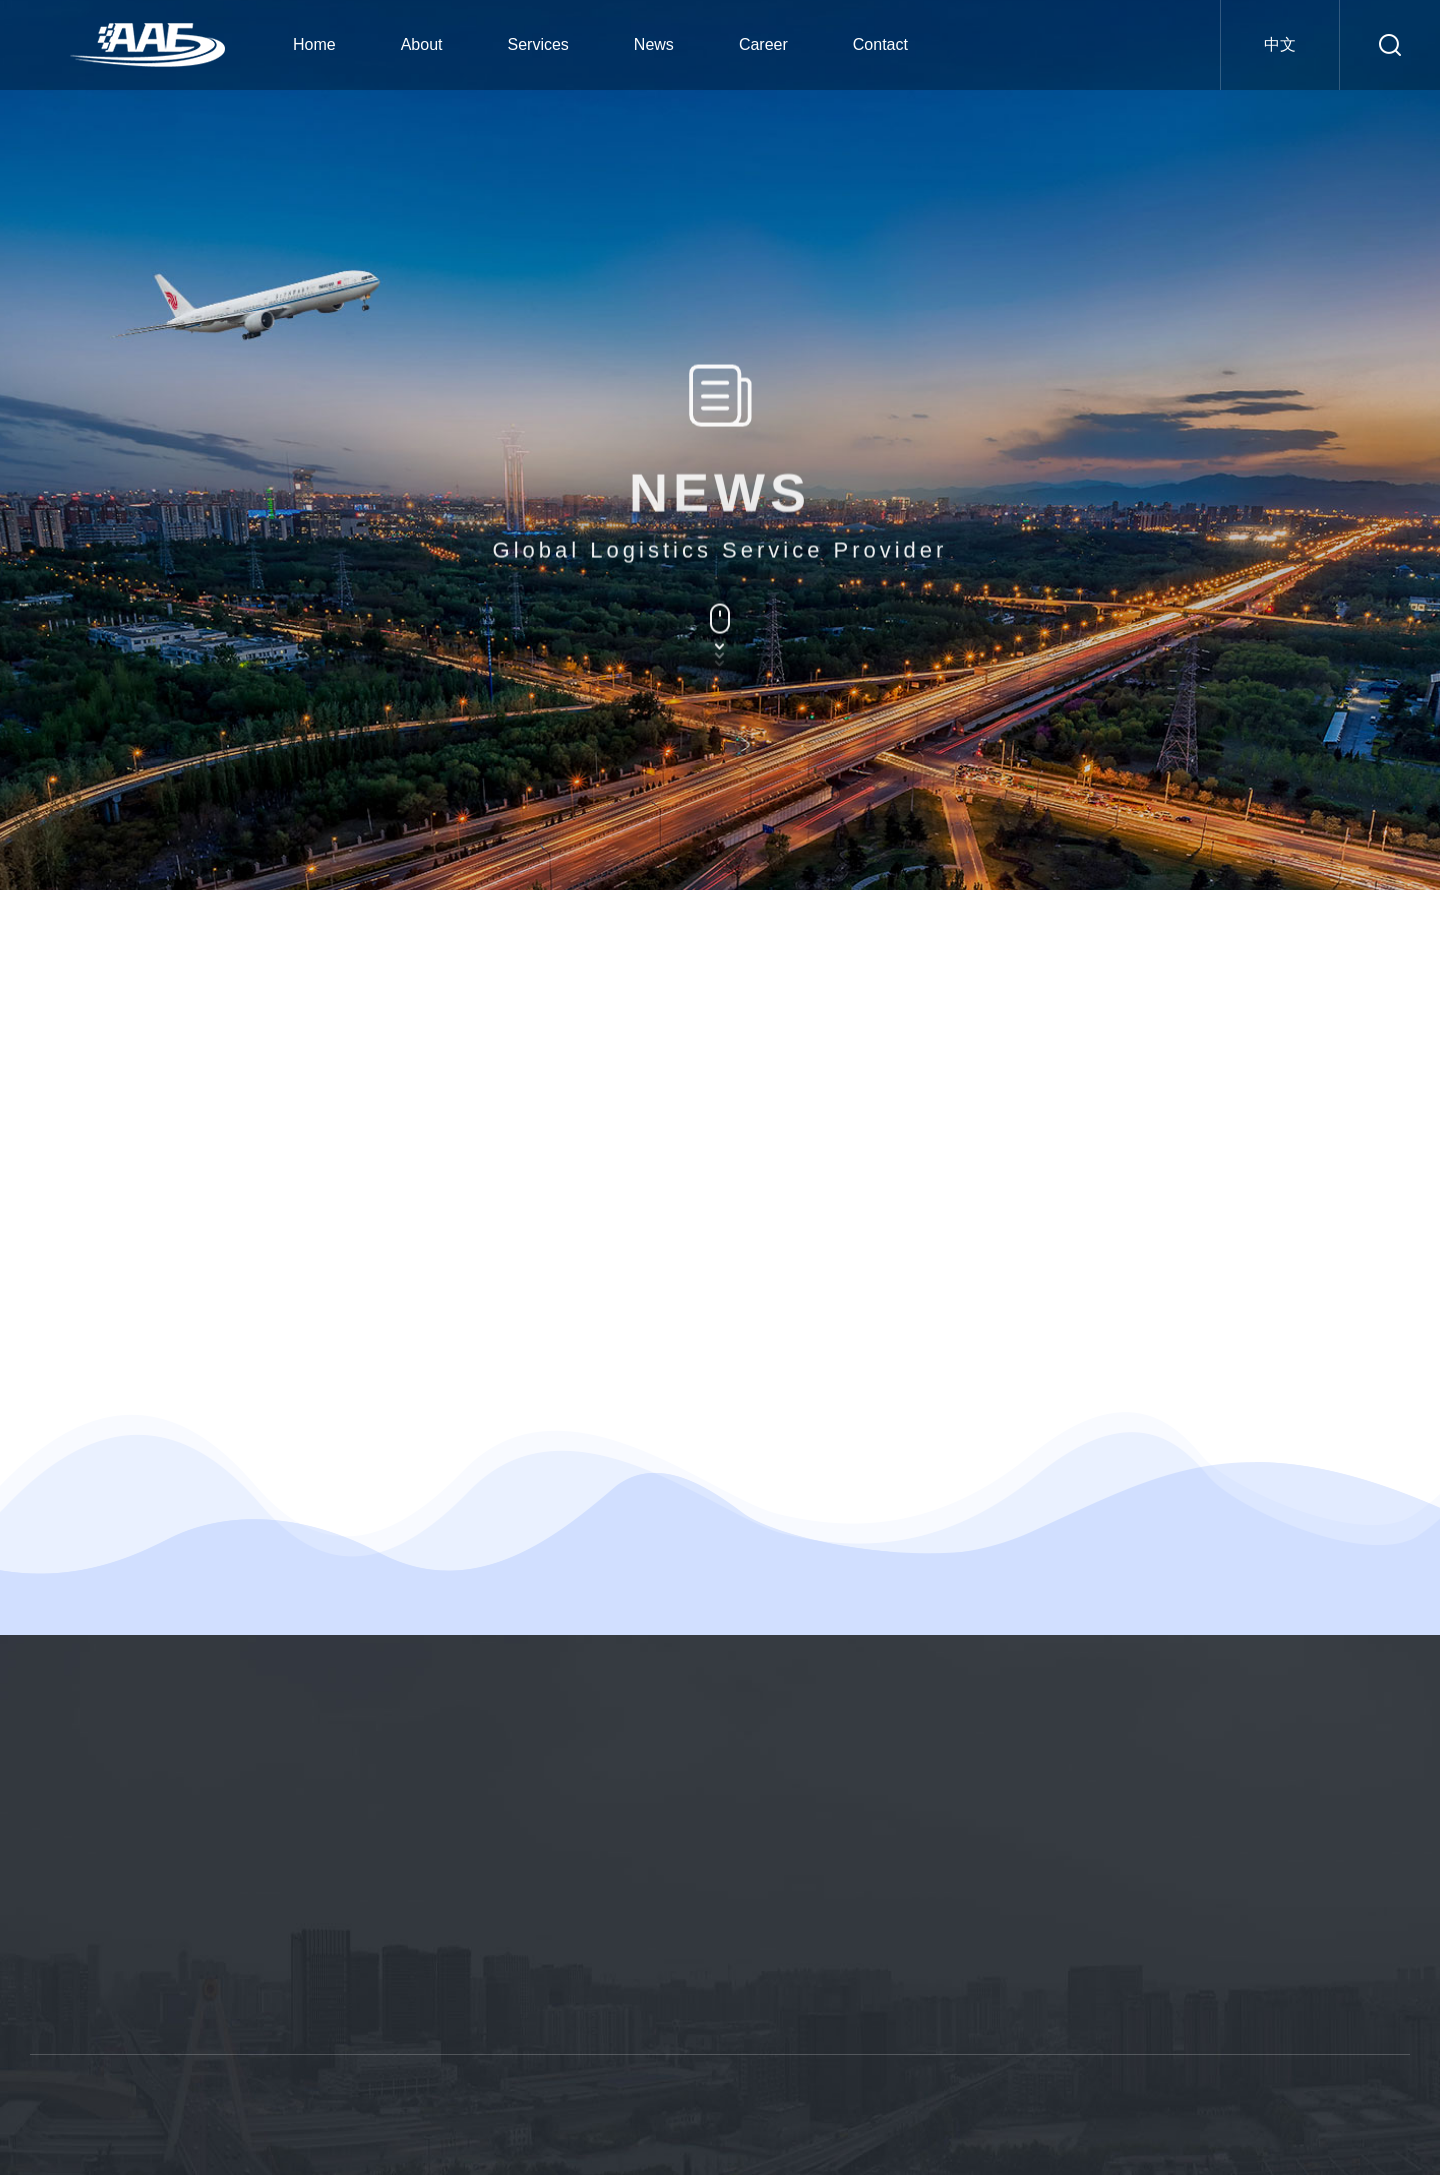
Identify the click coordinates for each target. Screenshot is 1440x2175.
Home (314, 44)
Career (763, 44)
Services (538, 44)
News (654, 44)
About (422, 44)
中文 (1280, 44)
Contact (880, 44)
